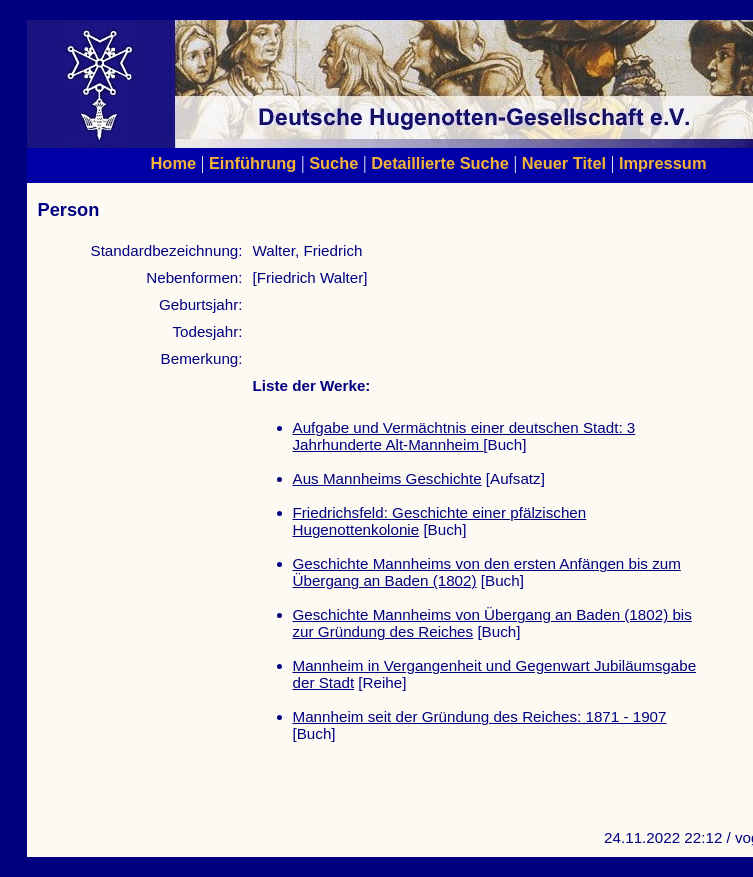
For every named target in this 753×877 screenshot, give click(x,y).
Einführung (252, 163)
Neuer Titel (564, 163)
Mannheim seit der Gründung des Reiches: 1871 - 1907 (480, 716)
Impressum (663, 163)
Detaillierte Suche (440, 163)
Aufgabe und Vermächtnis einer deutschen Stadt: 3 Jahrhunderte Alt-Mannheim (464, 436)
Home (174, 163)
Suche (333, 163)
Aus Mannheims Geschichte (387, 478)
